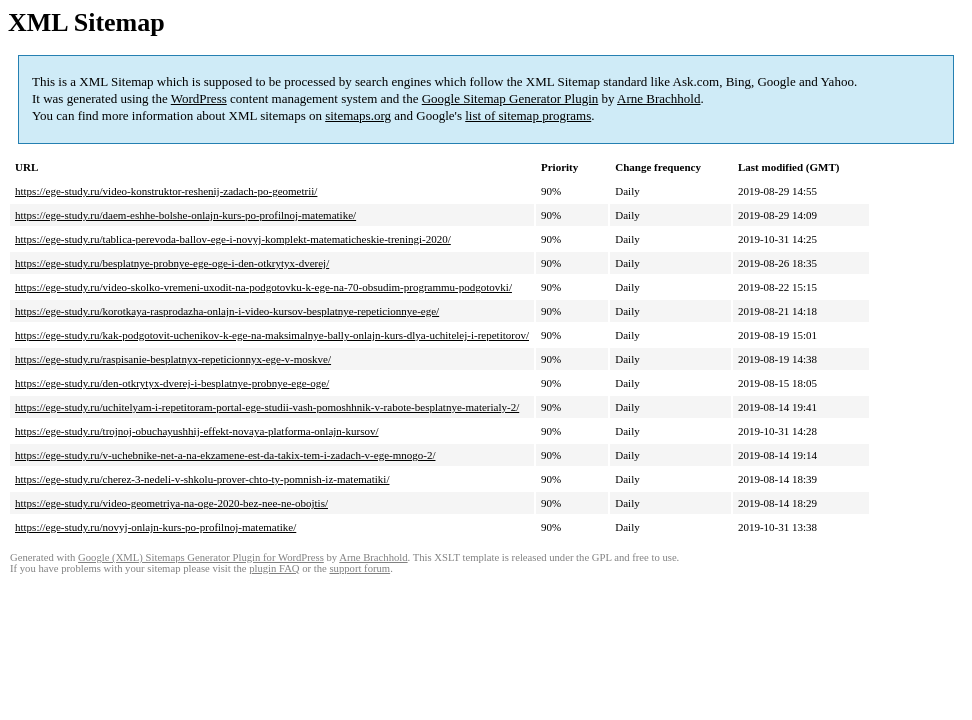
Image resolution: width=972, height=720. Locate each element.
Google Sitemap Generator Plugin (510, 98)
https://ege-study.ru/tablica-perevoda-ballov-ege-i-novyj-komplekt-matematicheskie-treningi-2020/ (233, 239)
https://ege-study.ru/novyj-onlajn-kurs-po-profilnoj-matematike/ (155, 527)
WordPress (199, 98)
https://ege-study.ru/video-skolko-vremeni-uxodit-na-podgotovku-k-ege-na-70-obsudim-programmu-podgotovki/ (263, 287)
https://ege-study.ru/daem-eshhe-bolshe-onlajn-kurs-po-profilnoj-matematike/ (185, 215)
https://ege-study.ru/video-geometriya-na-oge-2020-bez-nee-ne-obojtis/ (171, 503)
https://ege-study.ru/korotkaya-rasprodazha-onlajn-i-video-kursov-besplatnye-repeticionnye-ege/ (227, 311)
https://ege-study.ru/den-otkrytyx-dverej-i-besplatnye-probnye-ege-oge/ (172, 383)
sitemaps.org (358, 115)
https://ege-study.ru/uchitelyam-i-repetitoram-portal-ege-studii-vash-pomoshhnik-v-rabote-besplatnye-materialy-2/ (267, 407)
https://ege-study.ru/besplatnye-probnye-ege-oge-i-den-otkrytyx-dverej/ (172, 263)
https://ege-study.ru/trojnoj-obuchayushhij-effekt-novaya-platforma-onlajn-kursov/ (197, 431)
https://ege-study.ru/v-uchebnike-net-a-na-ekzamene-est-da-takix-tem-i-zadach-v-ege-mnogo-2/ (225, 455)
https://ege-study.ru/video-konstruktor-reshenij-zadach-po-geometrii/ (166, 191)
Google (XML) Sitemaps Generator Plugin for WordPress (201, 557)
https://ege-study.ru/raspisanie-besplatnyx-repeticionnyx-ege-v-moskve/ (173, 359)
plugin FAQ (274, 568)
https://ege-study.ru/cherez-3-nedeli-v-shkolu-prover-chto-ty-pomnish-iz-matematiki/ (202, 479)
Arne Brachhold (658, 98)
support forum (359, 568)
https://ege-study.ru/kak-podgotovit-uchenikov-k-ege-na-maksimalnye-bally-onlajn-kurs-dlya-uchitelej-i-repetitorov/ (272, 335)
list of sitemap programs (528, 115)
